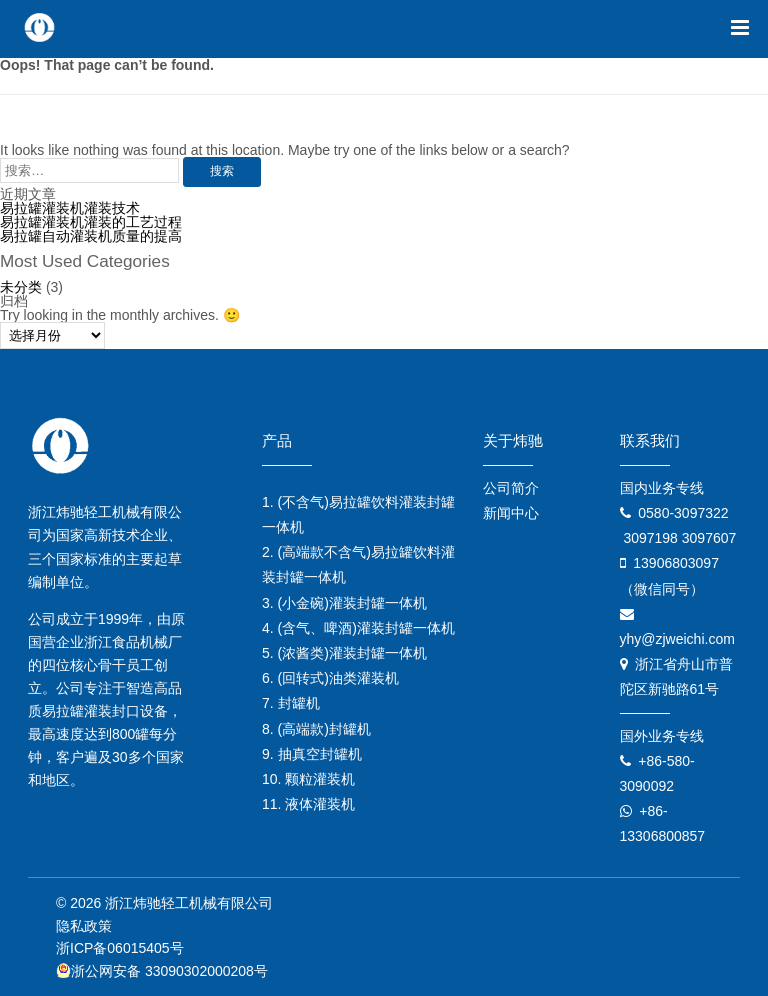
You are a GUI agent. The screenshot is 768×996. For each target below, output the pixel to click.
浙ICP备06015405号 (120, 948)
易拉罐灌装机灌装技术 (70, 208)
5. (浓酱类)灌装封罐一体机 (344, 653)
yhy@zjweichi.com (677, 639)
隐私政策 (84, 926)
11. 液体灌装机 (308, 804)
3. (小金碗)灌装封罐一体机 (344, 603)
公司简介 (511, 488)
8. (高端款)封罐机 (316, 729)
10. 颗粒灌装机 (308, 779)
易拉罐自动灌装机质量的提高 (91, 236)
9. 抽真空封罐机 (312, 754)
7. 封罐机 (291, 703)
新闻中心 (511, 513)
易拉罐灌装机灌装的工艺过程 (91, 222)
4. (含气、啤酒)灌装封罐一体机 (358, 628)
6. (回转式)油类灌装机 (330, 678)
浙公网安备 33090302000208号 (162, 971)
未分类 (21, 287)
